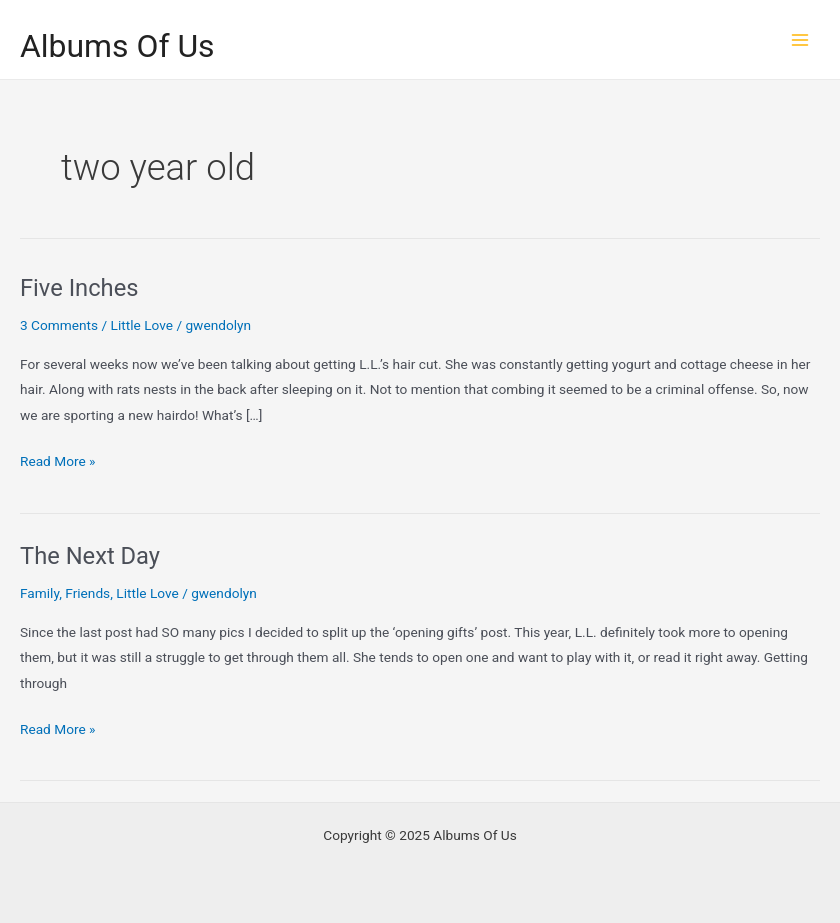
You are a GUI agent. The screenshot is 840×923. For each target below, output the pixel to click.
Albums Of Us (117, 46)
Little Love (142, 325)
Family (39, 593)
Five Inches (79, 288)
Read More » (58, 461)
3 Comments (59, 325)
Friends (87, 593)
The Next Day (90, 556)
